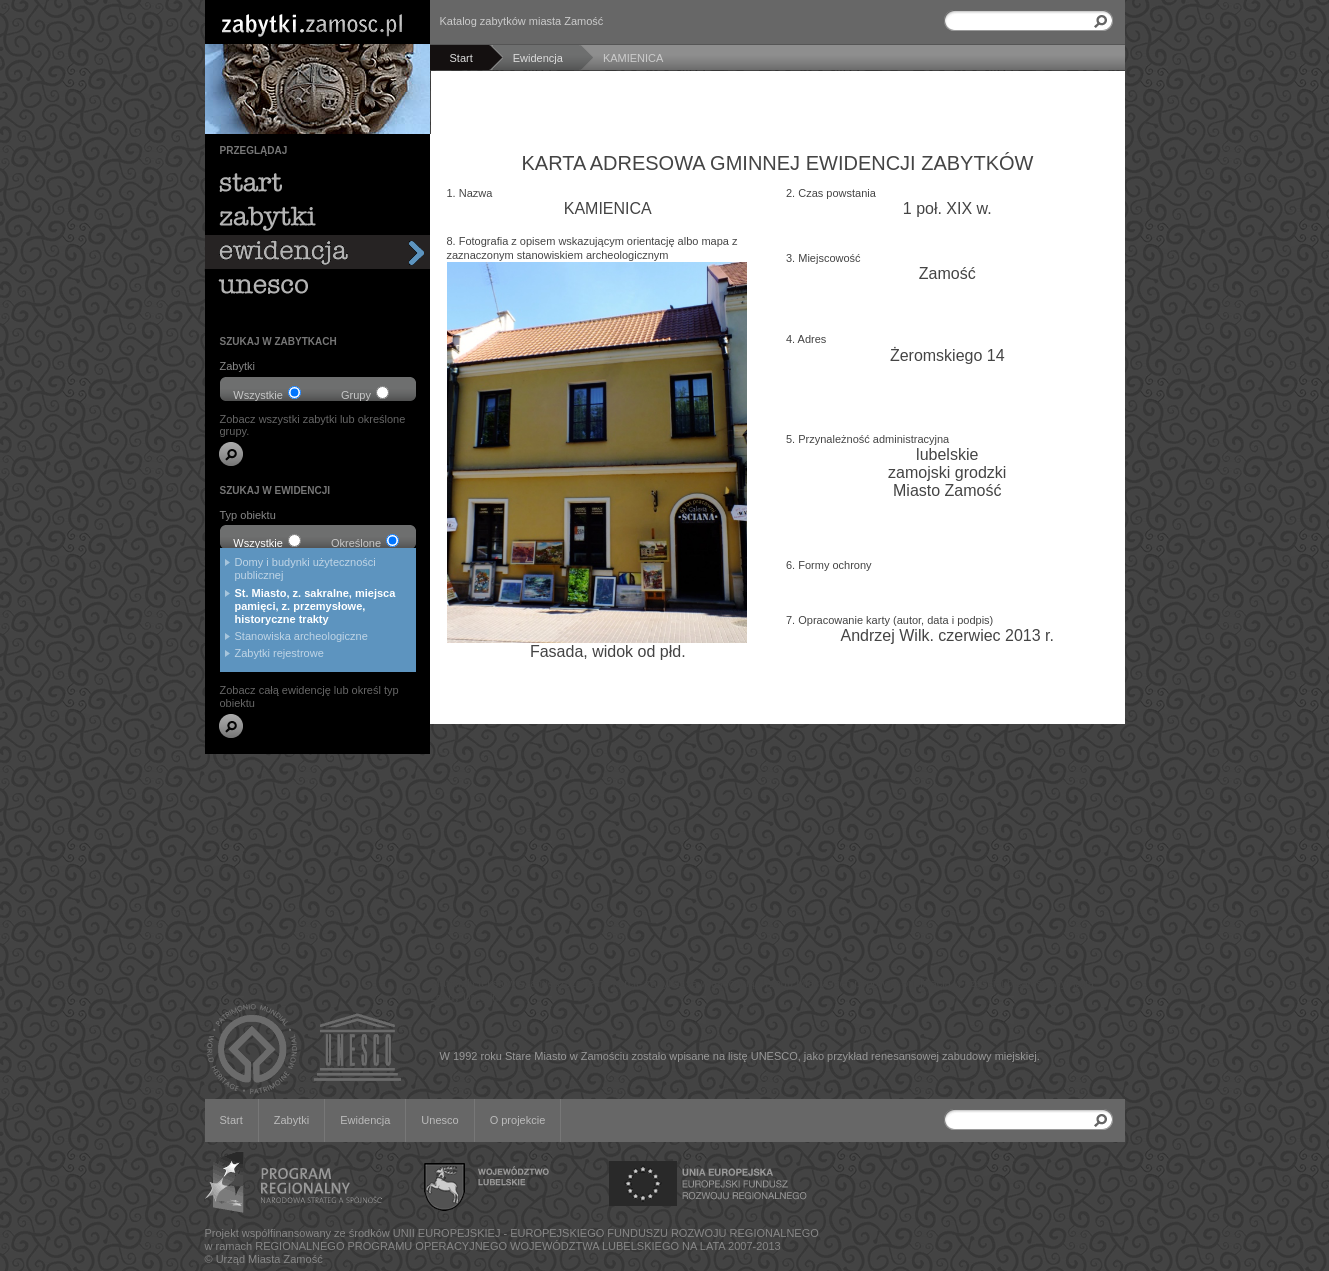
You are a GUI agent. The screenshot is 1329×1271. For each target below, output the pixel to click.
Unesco (439, 1120)
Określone (365, 541)
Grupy (365, 393)
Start (231, 1120)
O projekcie (518, 1120)
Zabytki (291, 1120)
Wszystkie (267, 393)
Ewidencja (365, 1120)
